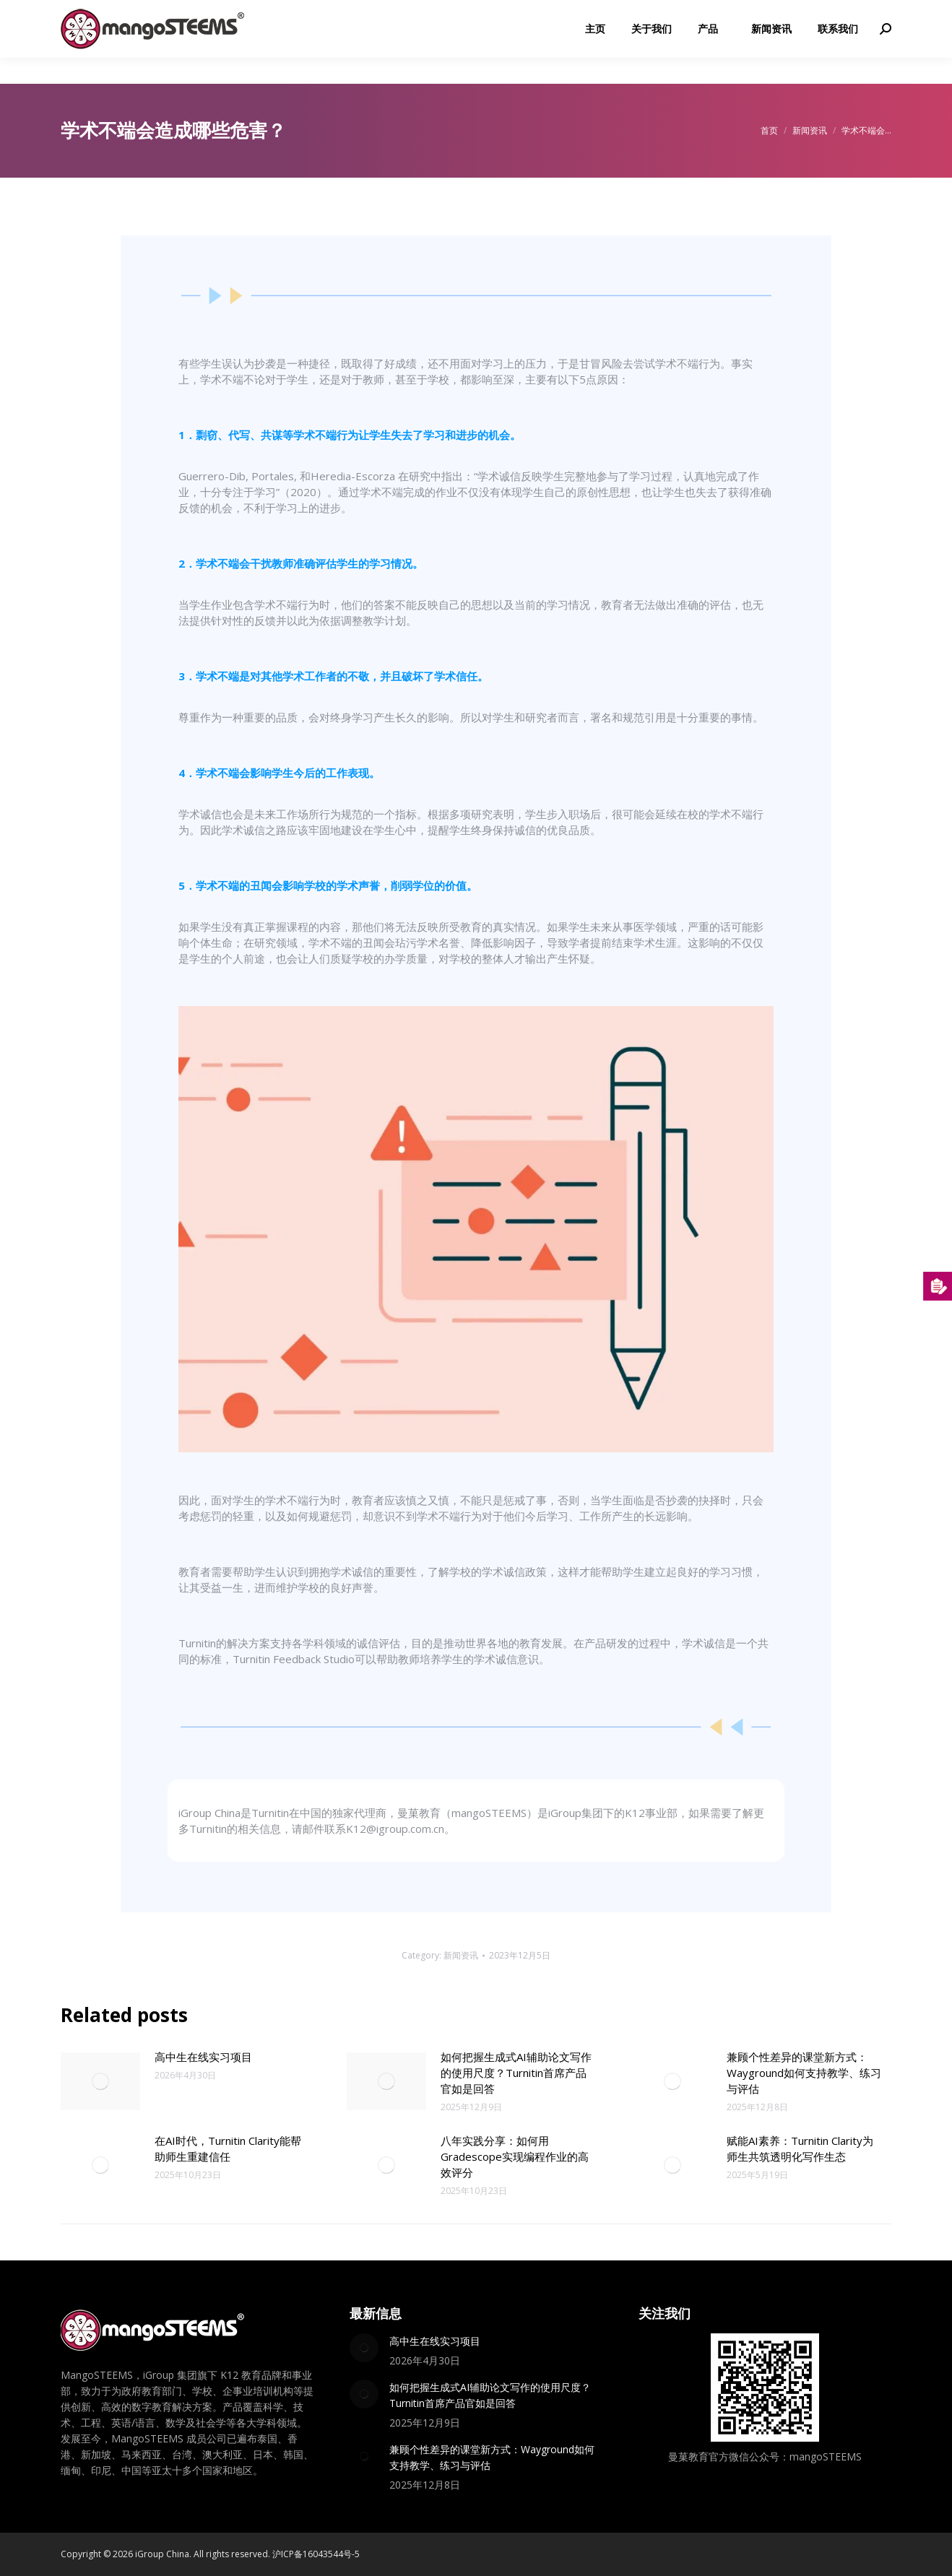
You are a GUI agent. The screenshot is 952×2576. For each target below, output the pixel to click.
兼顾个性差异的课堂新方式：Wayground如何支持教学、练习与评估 (804, 2073)
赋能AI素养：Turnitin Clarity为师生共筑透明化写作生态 (800, 2148)
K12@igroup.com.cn (835, 12)
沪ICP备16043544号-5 (316, 2554)
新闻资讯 (460, 1955)
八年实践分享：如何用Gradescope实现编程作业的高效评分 (515, 2156)
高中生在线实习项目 (203, 2057)
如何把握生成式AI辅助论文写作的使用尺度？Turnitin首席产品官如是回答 (516, 2073)
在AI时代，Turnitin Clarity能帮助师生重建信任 (228, 2148)
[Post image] (100, 2081)
